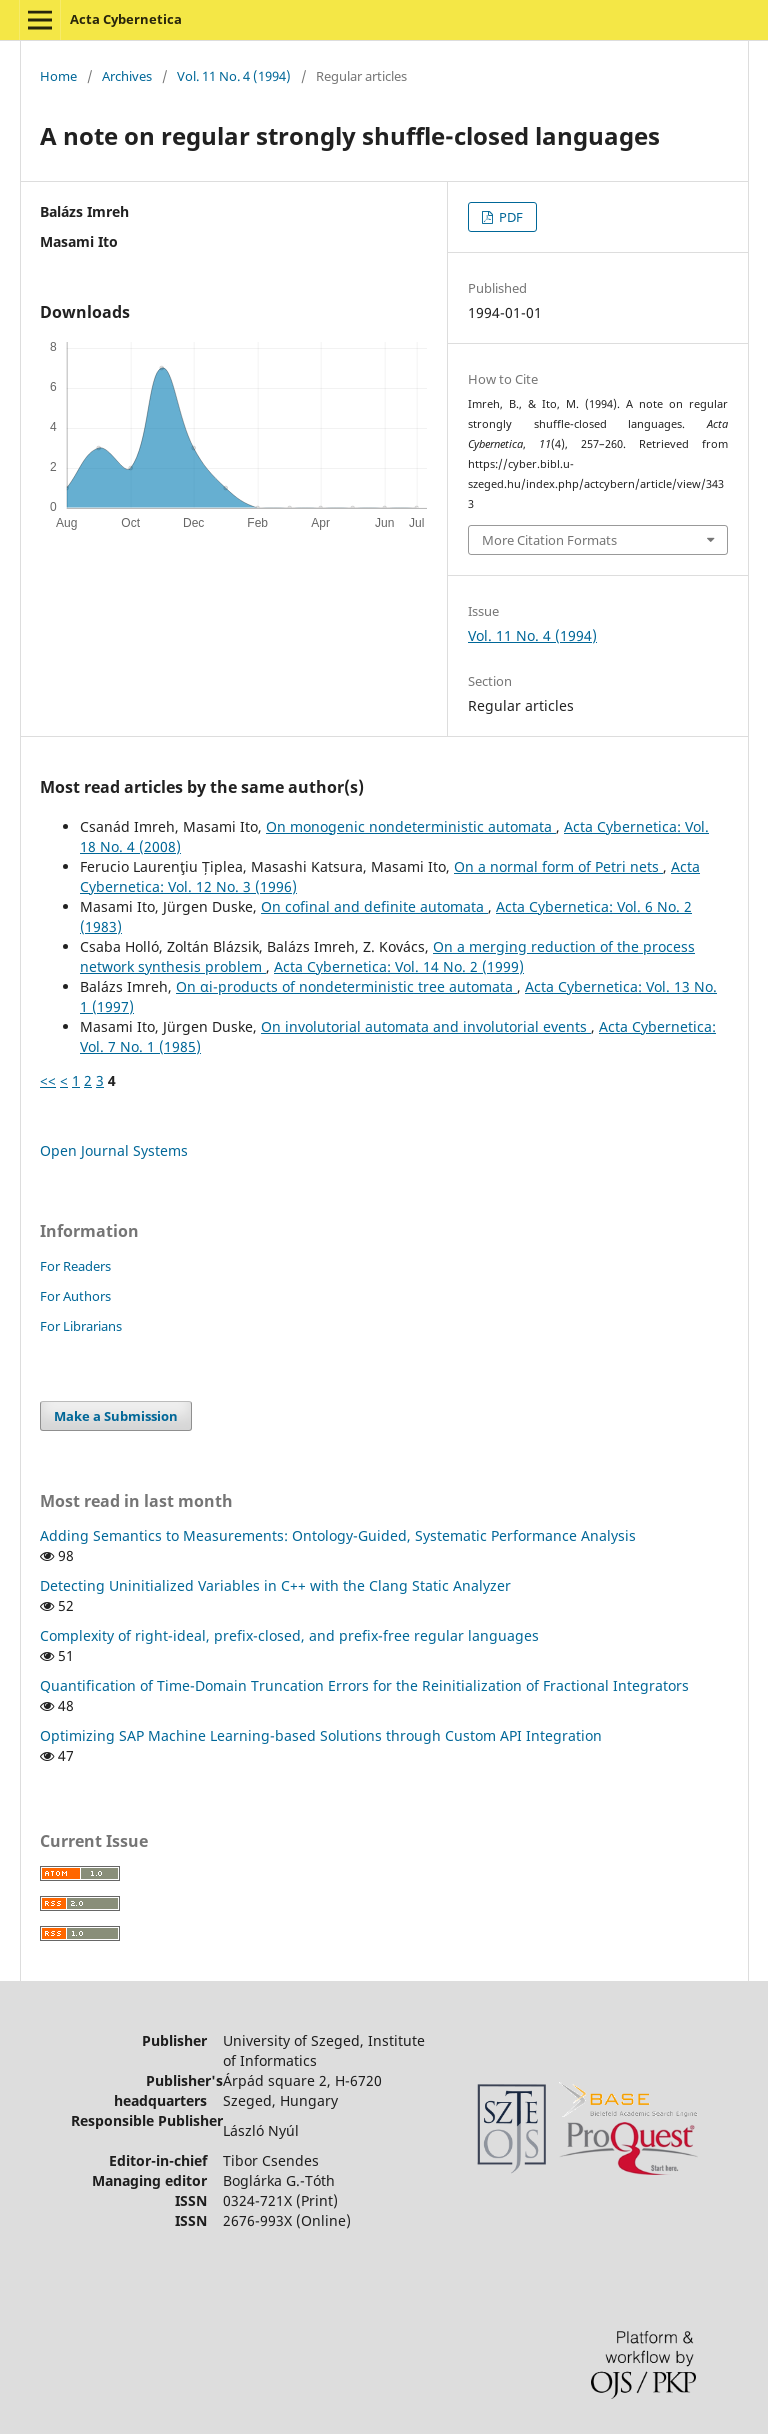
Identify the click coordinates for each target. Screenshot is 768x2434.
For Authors (75, 1296)
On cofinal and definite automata (374, 906)
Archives (127, 76)
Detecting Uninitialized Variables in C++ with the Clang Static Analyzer (275, 1585)
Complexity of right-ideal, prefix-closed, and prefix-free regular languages (289, 1635)
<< (48, 1080)
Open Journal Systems (114, 1150)
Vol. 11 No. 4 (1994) (234, 76)
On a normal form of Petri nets (558, 866)
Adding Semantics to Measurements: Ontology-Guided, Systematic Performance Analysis (338, 1535)
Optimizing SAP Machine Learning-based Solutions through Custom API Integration (321, 1735)
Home (58, 76)
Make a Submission (116, 1416)
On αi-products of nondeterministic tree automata (346, 986)
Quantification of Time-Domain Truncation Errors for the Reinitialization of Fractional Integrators (364, 1685)
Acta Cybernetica (126, 19)
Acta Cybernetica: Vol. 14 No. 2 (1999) (399, 966)
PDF (509, 217)
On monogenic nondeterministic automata (411, 826)
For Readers (75, 1266)
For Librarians (81, 1326)
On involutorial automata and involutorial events (426, 1026)
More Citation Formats (549, 540)
